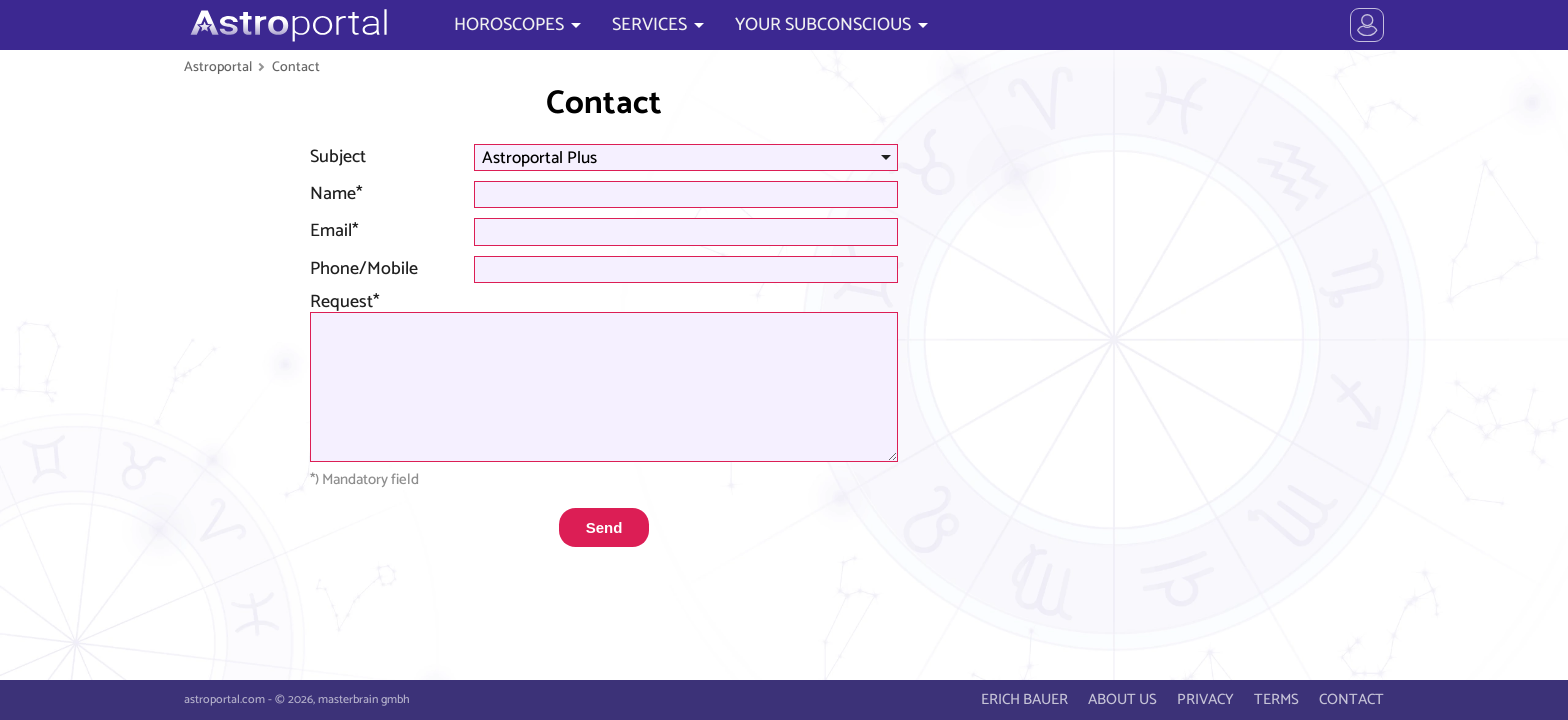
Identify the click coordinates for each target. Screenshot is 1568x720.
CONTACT (1351, 699)
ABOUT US (1122, 699)
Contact (296, 67)
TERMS (1276, 699)
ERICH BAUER (1024, 699)
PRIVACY (1205, 699)
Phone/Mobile (364, 269)
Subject (338, 157)
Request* (345, 302)
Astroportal (218, 67)
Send (604, 527)
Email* (334, 231)
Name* (336, 194)
